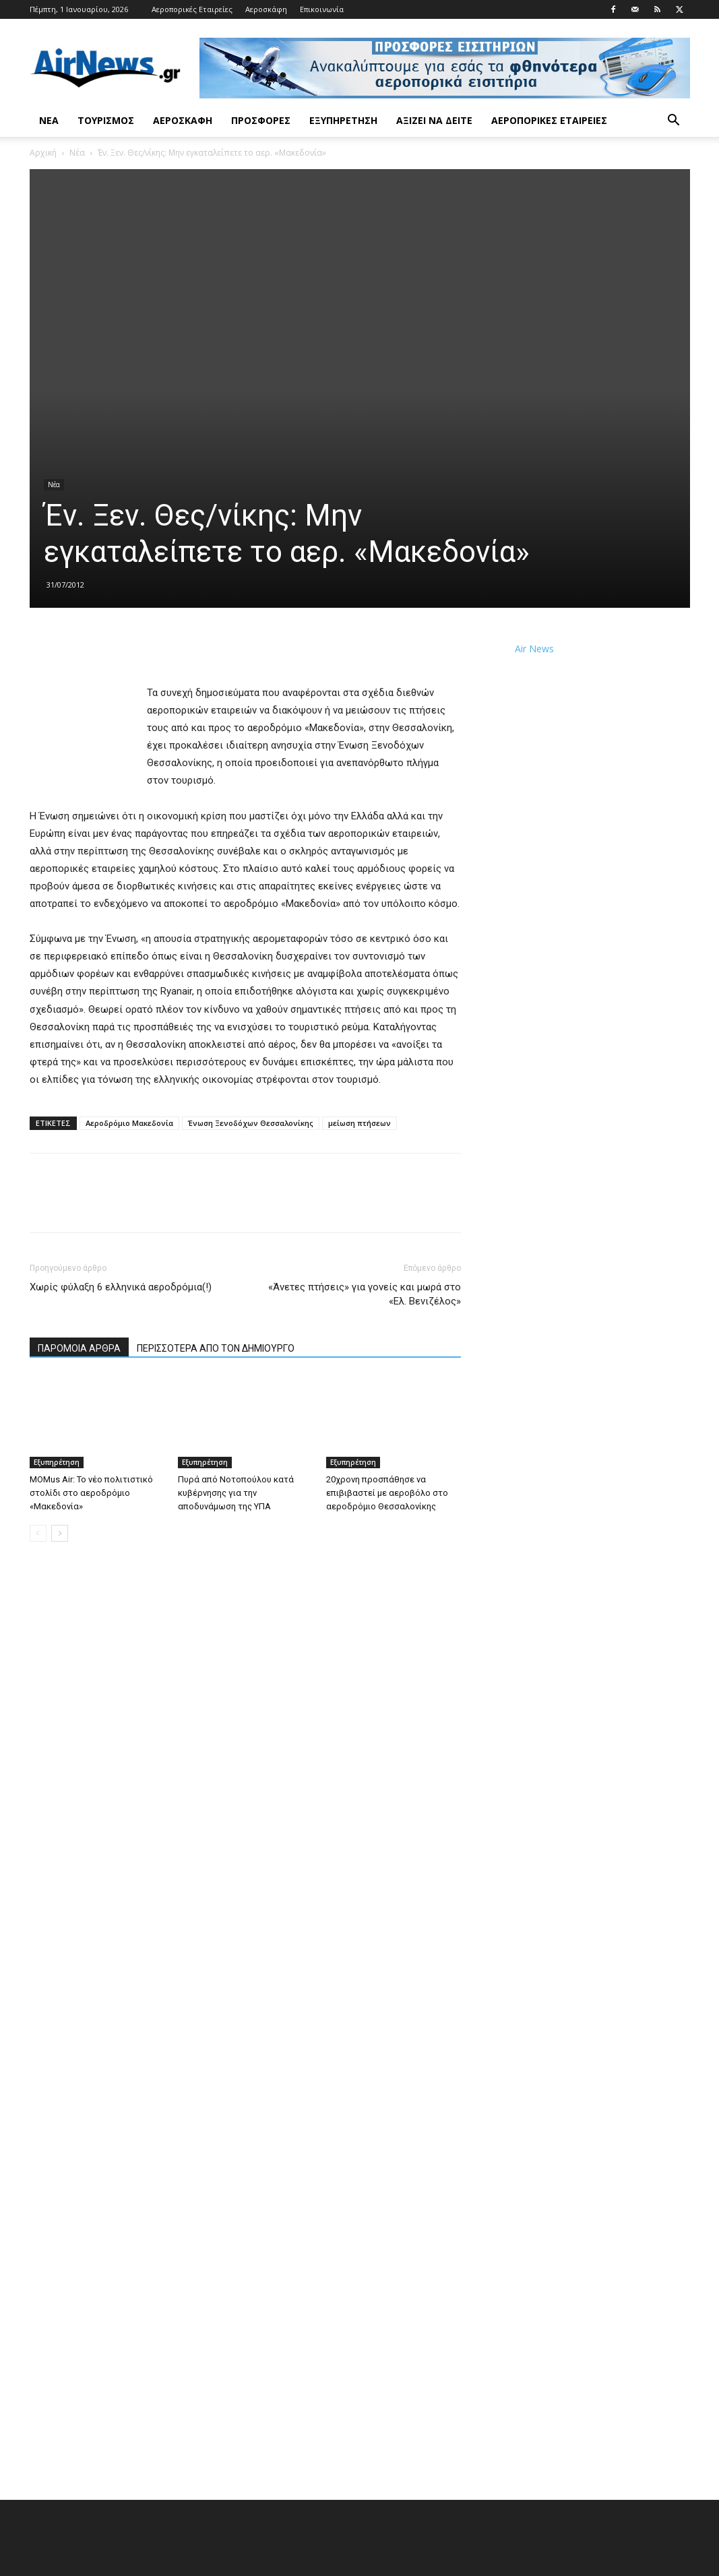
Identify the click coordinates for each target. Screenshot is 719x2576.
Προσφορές (260, 120)
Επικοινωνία (322, 9)
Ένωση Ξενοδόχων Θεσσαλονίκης (250, 1123)
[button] (674, 121)
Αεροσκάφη (266, 9)
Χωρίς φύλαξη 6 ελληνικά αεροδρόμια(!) (121, 1287)
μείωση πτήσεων (359, 1123)
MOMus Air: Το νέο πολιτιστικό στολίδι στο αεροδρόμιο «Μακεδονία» (91, 1492)
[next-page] (59, 1533)
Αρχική (43, 152)
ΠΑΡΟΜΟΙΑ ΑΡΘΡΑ (79, 1348)
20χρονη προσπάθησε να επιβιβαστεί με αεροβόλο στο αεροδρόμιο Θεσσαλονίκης (387, 1492)
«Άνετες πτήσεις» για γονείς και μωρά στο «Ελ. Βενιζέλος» (364, 1294)
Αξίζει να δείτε (434, 120)
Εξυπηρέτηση (343, 120)
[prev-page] (38, 1533)
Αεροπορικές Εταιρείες (192, 9)
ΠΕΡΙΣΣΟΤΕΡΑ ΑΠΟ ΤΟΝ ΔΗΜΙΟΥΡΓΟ (215, 1348)
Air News (534, 648)
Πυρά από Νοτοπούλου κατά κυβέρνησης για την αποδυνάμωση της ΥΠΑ (236, 1492)
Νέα (49, 120)
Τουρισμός (105, 120)
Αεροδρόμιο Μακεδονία (129, 1123)
